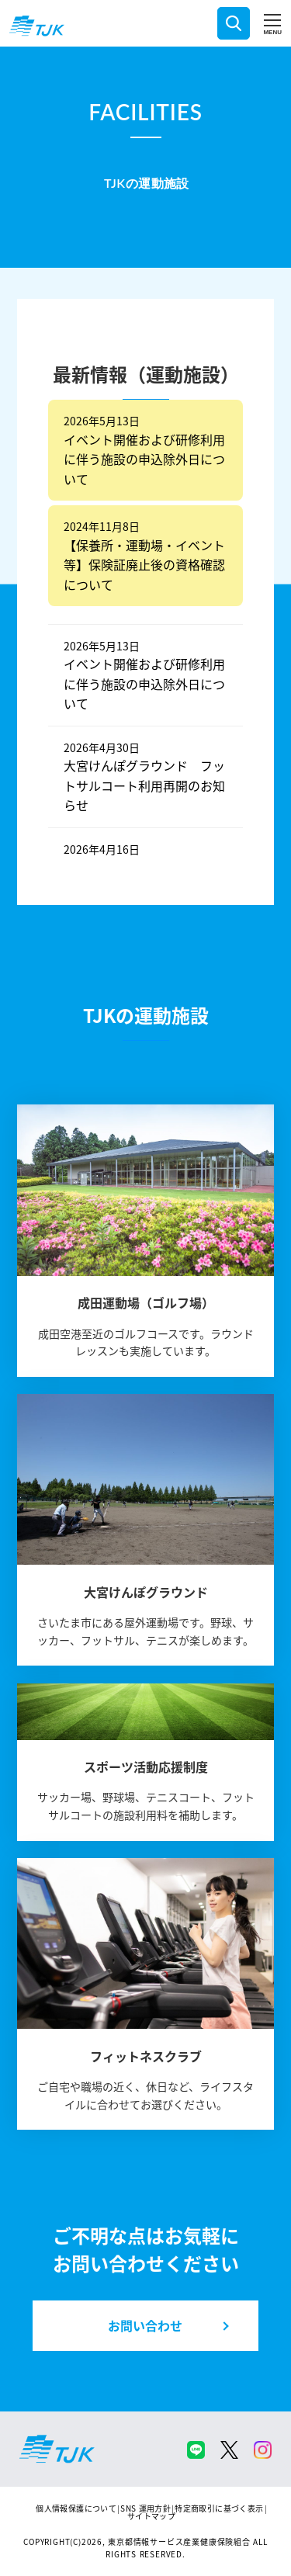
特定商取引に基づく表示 (219, 2508)
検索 (233, 23)
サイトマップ (151, 2516)
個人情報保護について (76, 2508)
